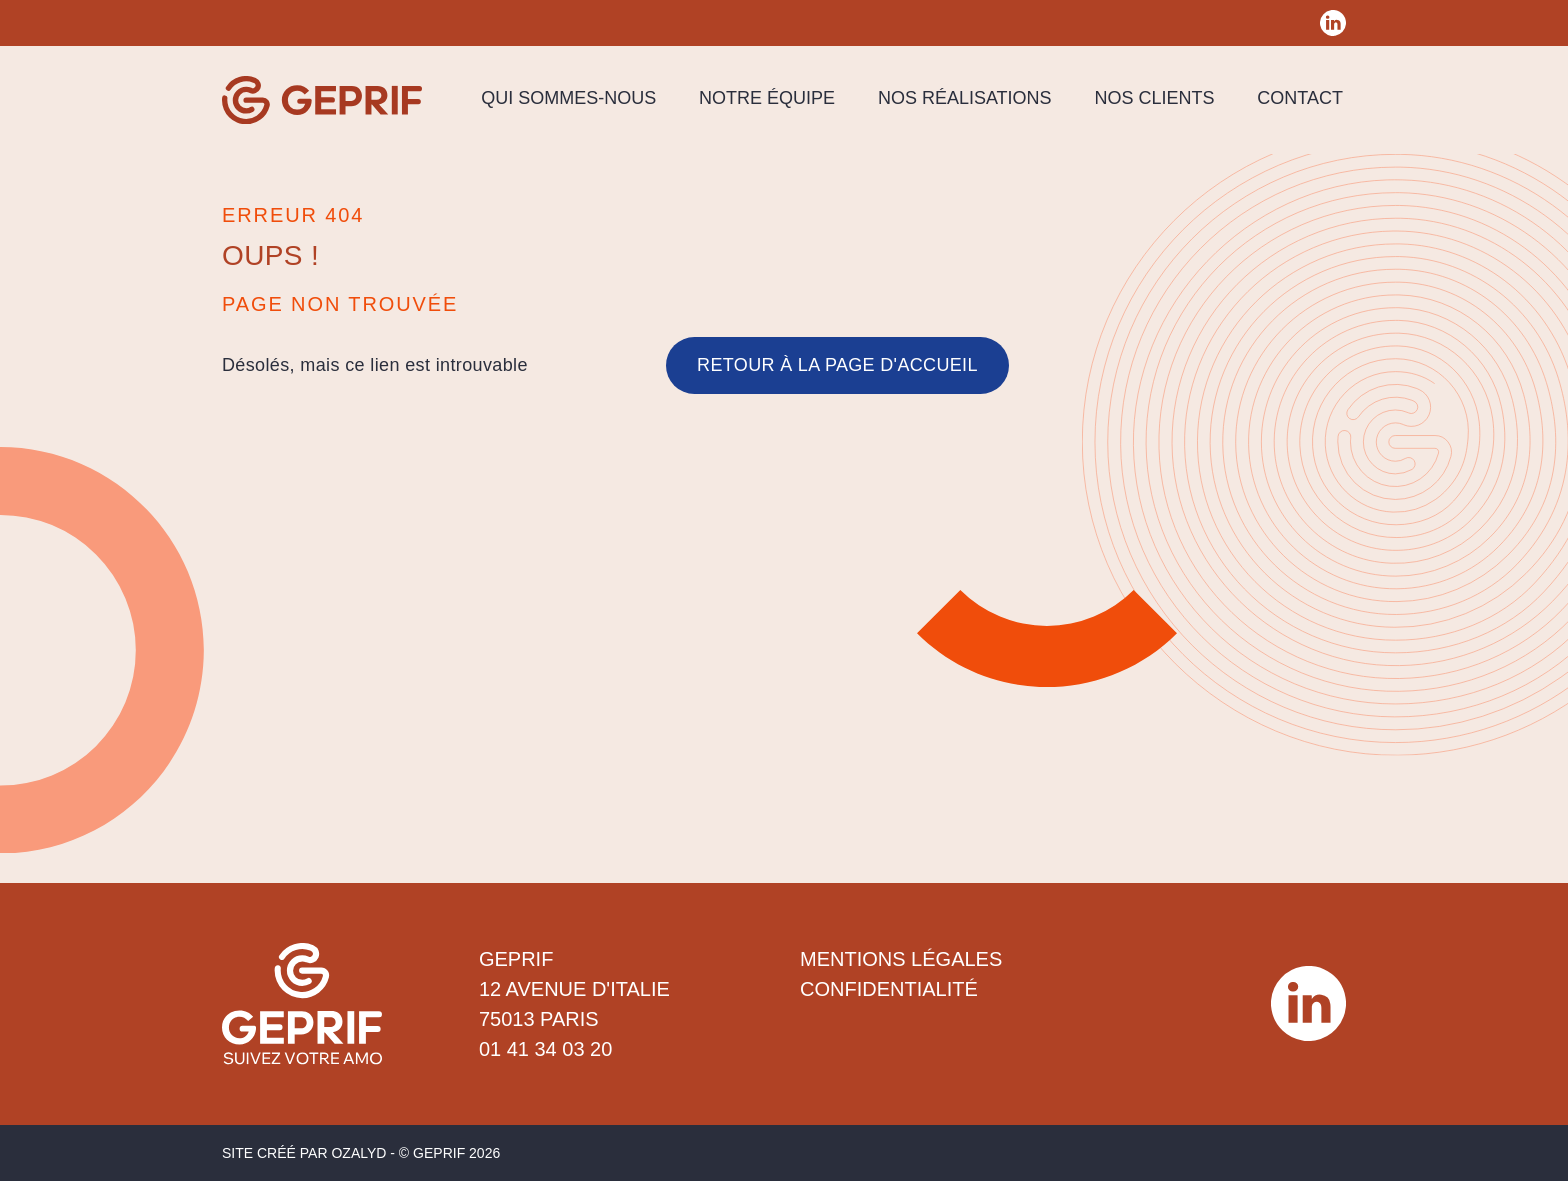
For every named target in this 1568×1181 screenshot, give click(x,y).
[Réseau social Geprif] (1333, 23)
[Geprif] (322, 100)
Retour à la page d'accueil (837, 365)
